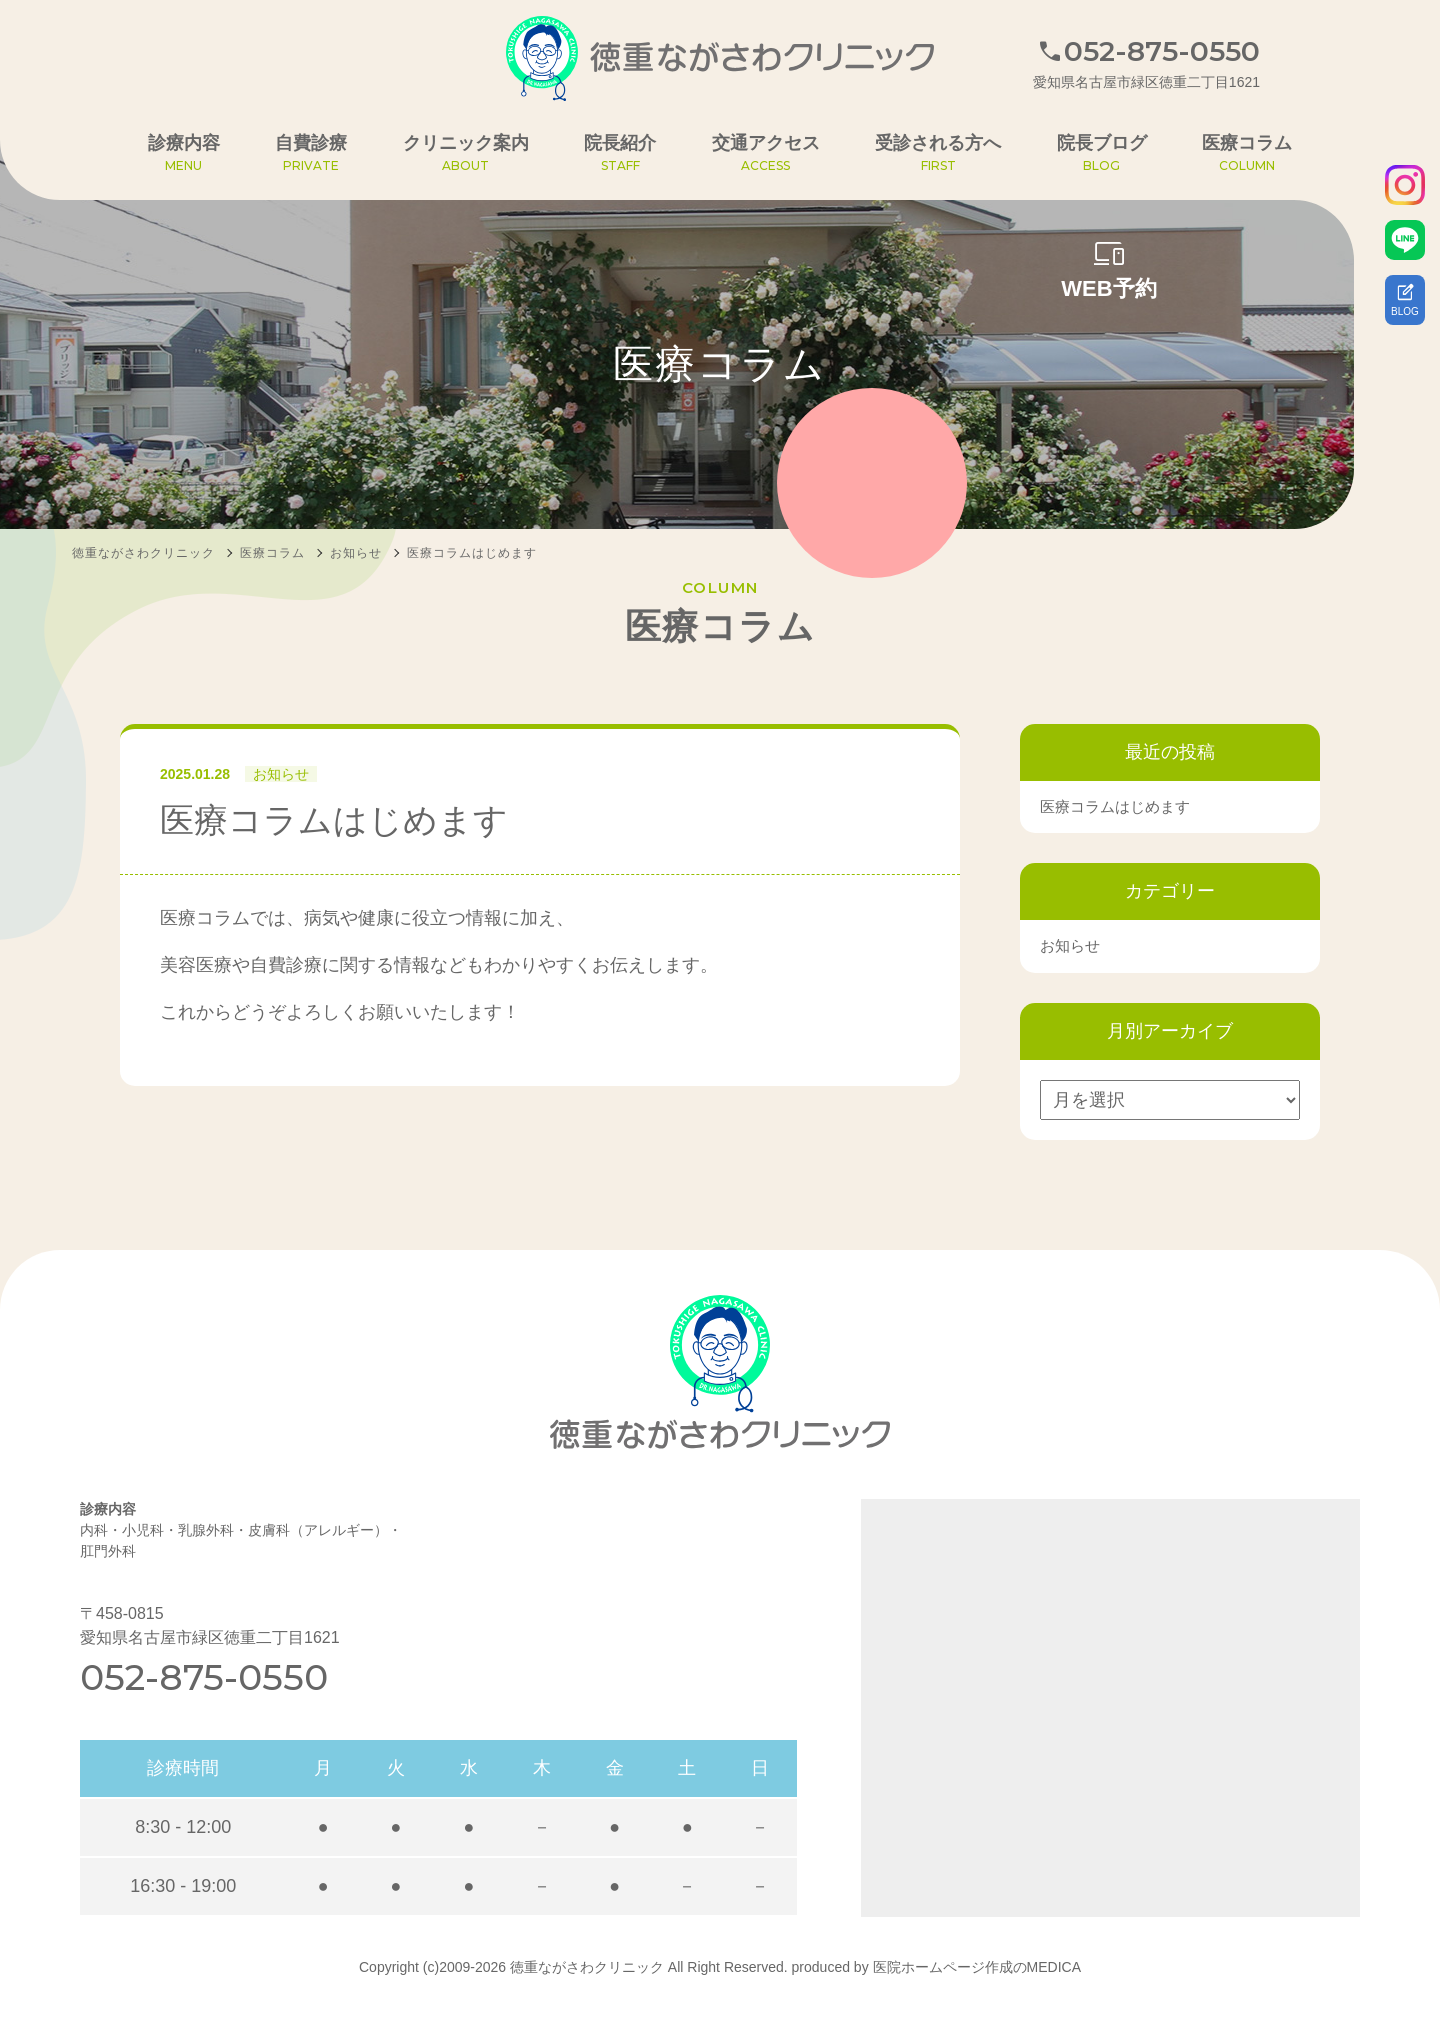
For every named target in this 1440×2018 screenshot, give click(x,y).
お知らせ (281, 774)
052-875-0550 (204, 1677)
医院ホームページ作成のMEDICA (977, 1967)
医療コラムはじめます (1115, 806)
